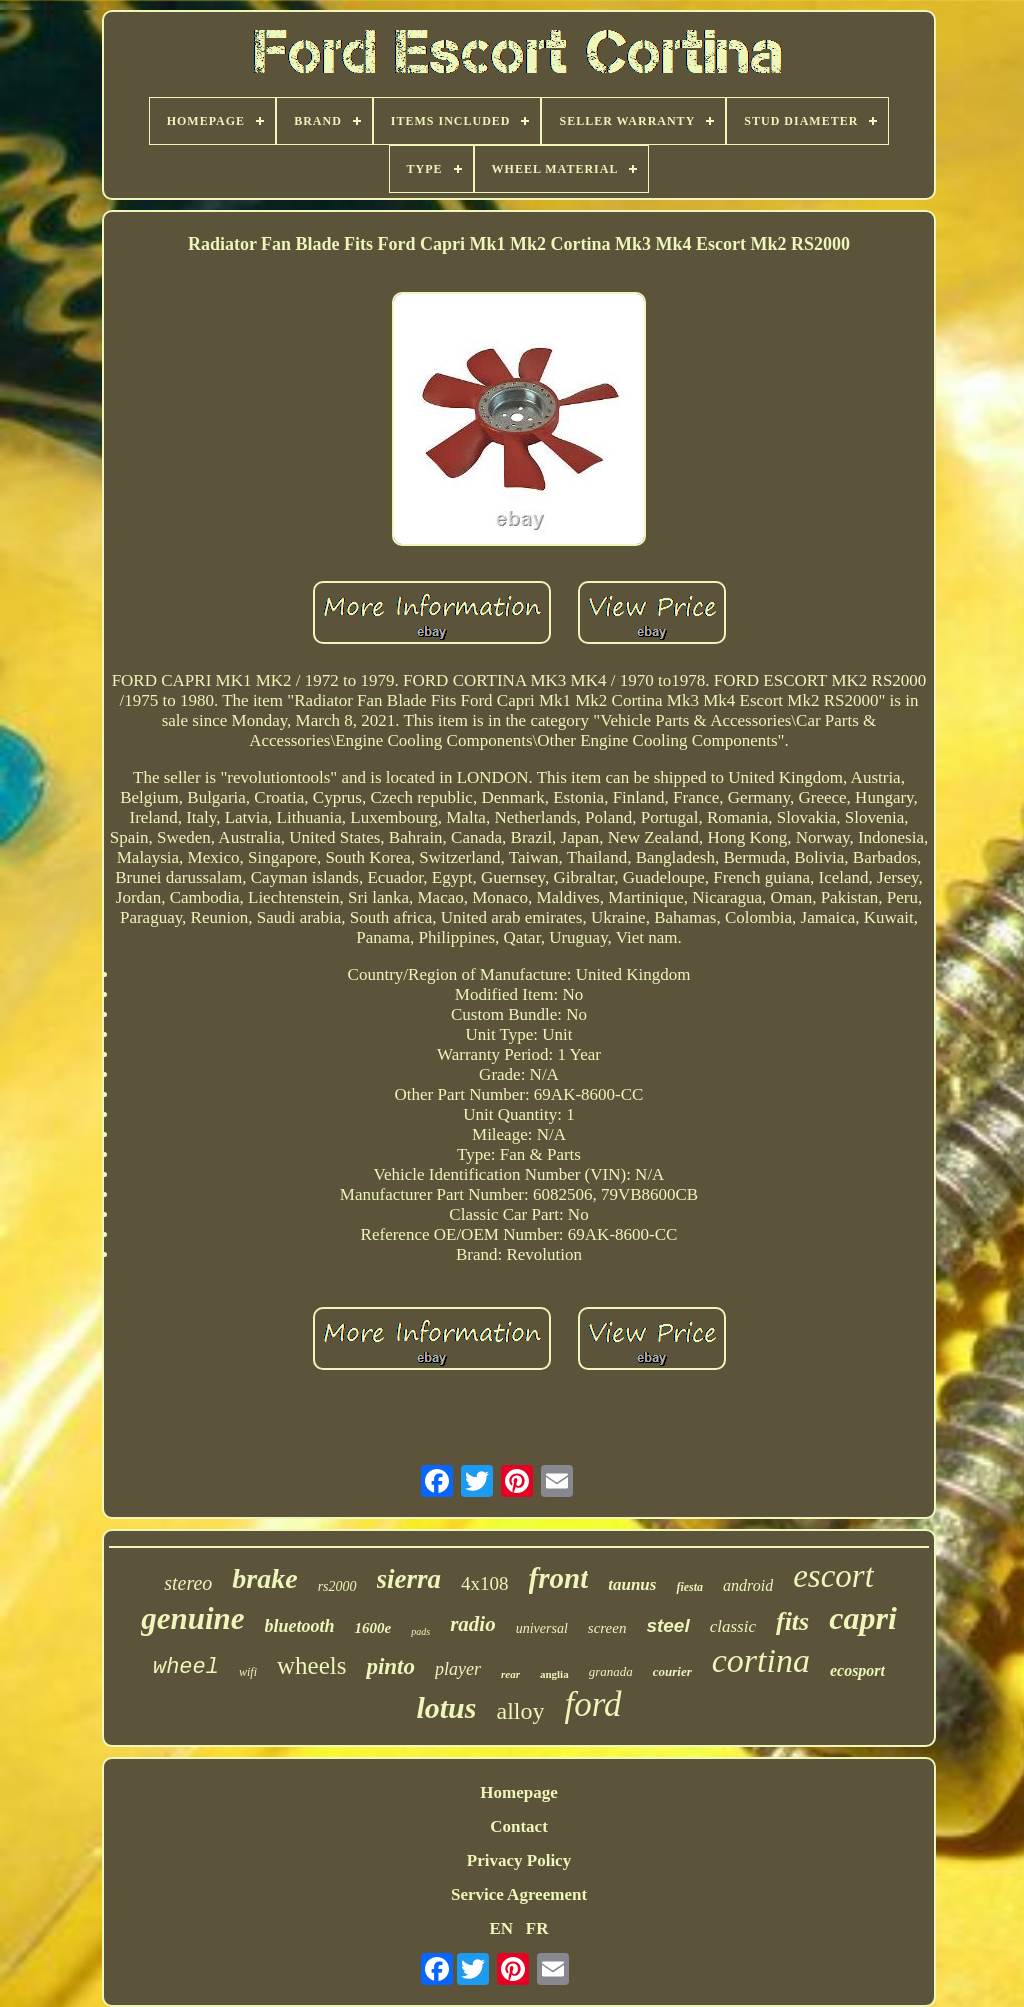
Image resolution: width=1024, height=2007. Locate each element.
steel (667, 1625)
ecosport (857, 1670)
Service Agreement (519, 1894)
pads (420, 1631)
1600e (373, 1628)
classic (733, 1626)
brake (264, 1578)
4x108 (485, 1583)
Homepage (518, 1792)
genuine (192, 1618)
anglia (554, 1674)
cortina (761, 1660)
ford (592, 1704)
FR (537, 1928)
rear (510, 1674)
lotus (446, 1707)
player (458, 1669)
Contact (519, 1826)
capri (863, 1618)
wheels (311, 1665)
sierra (409, 1579)
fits (792, 1621)
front (559, 1578)
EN (501, 1928)
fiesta (689, 1587)
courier (672, 1671)
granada (611, 1671)
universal (542, 1628)
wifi (248, 1672)
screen (607, 1628)
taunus (632, 1584)
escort (833, 1576)
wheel (186, 1667)
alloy (520, 1711)
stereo (188, 1583)
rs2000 (337, 1586)
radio (473, 1624)
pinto (390, 1666)
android (748, 1585)
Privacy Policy (519, 1860)
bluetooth (300, 1626)
